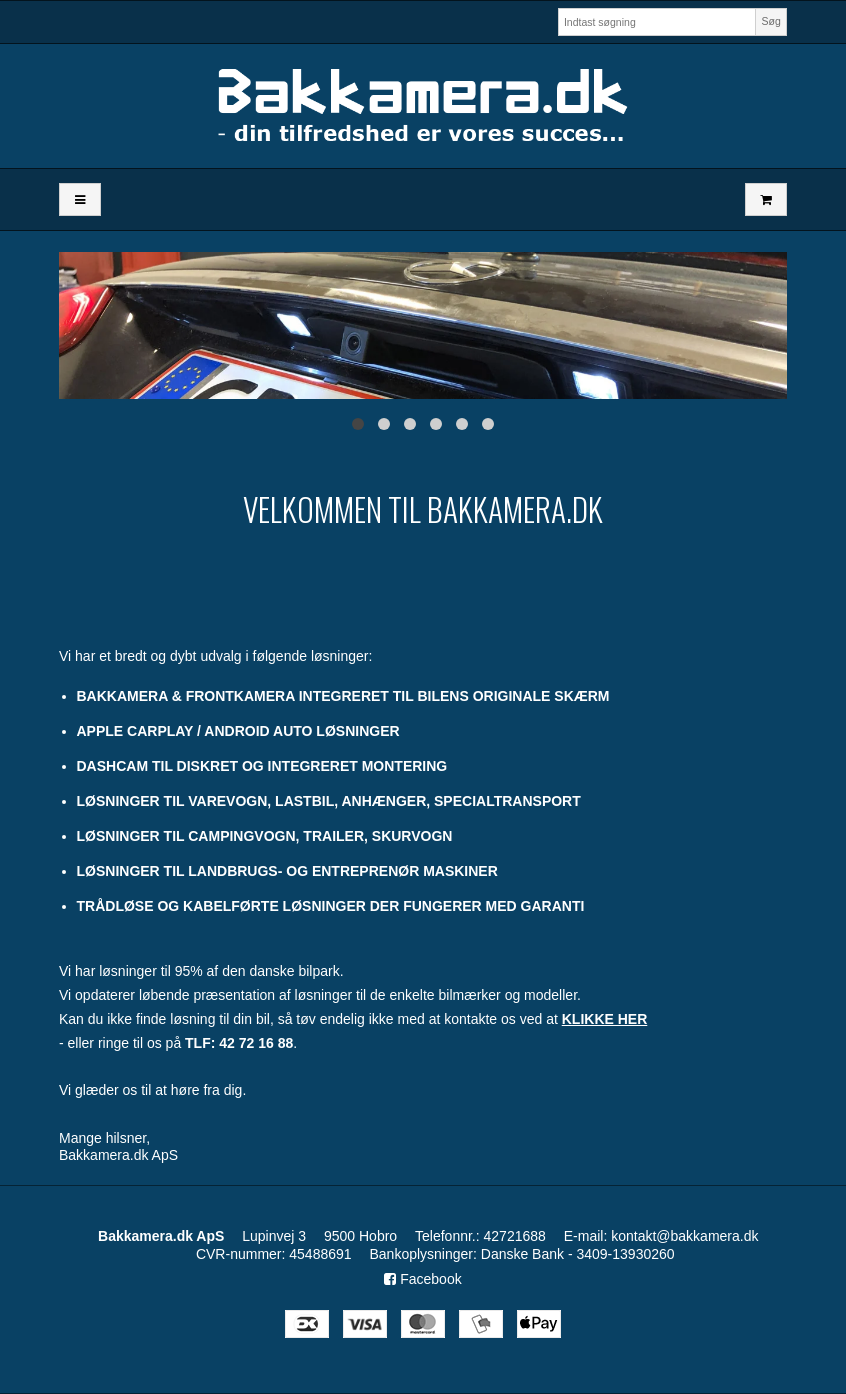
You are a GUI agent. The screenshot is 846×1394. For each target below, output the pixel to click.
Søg (770, 21)
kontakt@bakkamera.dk (684, 1236)
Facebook (422, 1279)
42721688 (515, 1236)
